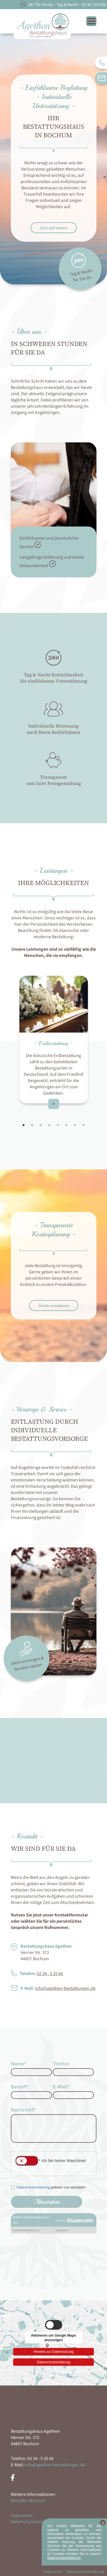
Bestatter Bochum (28, 2501)
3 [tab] (41, 1125)
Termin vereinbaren (53, 1305)
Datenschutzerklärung (53, 2362)
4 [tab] (49, 1125)
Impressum (22, 2515)
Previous (6, 1043)
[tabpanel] (53, 1039)
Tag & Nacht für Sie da (81, 267)
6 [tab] (66, 1125)
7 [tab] (75, 1125)
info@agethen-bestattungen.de (65, 1988)
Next (101, 1043)
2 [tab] (32, 1125)
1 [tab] (24, 1125)
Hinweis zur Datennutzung (53, 2351)
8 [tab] (83, 1125)
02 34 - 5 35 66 (50, 1973)
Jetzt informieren (54, 228)
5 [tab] (58, 1125)
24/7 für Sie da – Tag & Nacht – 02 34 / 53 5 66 (67, 5)
